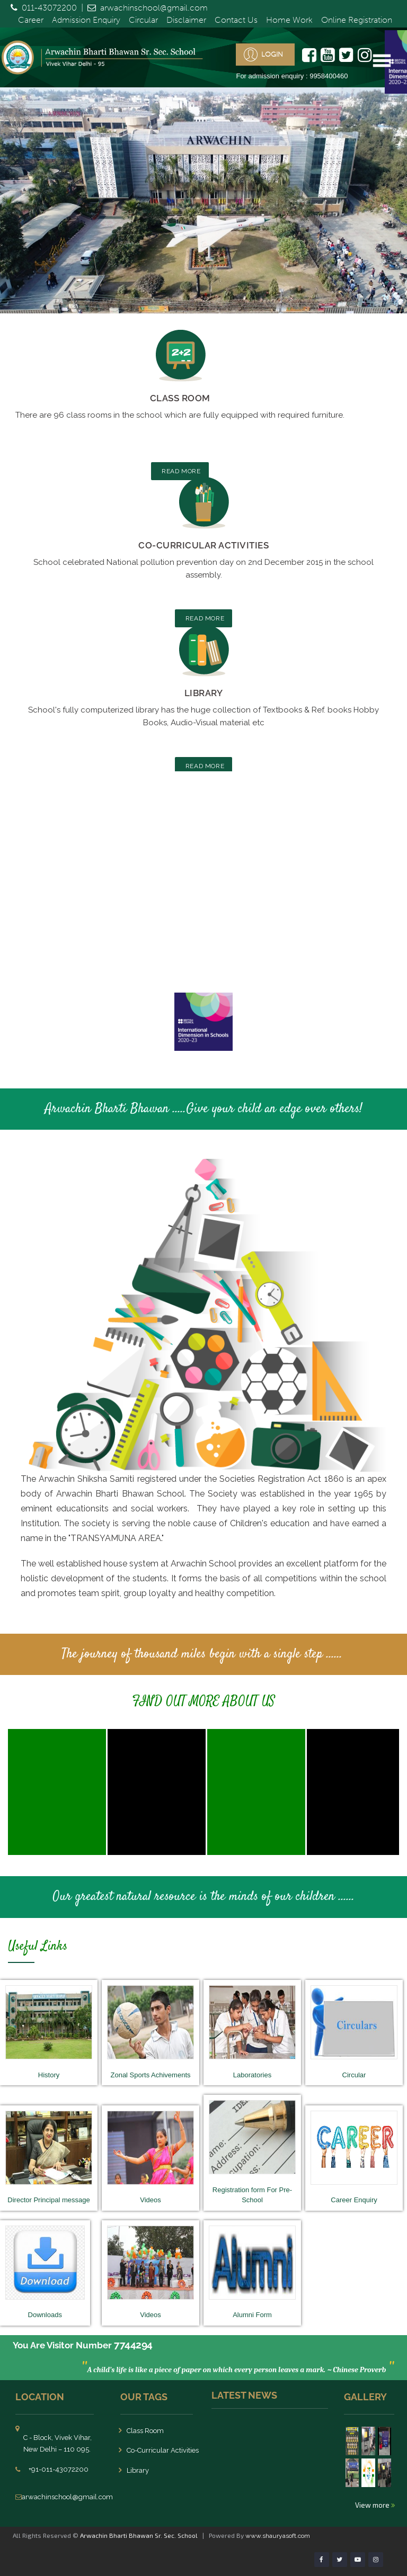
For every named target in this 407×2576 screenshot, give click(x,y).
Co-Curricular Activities (203, 545)
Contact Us (236, 20)
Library (203, 693)
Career (30, 20)
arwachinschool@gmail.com (154, 8)
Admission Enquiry (86, 20)
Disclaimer (186, 20)
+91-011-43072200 (59, 2469)
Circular (143, 20)
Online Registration (356, 20)
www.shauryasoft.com (277, 2535)
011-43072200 (49, 8)
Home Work (289, 20)
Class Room (180, 398)
